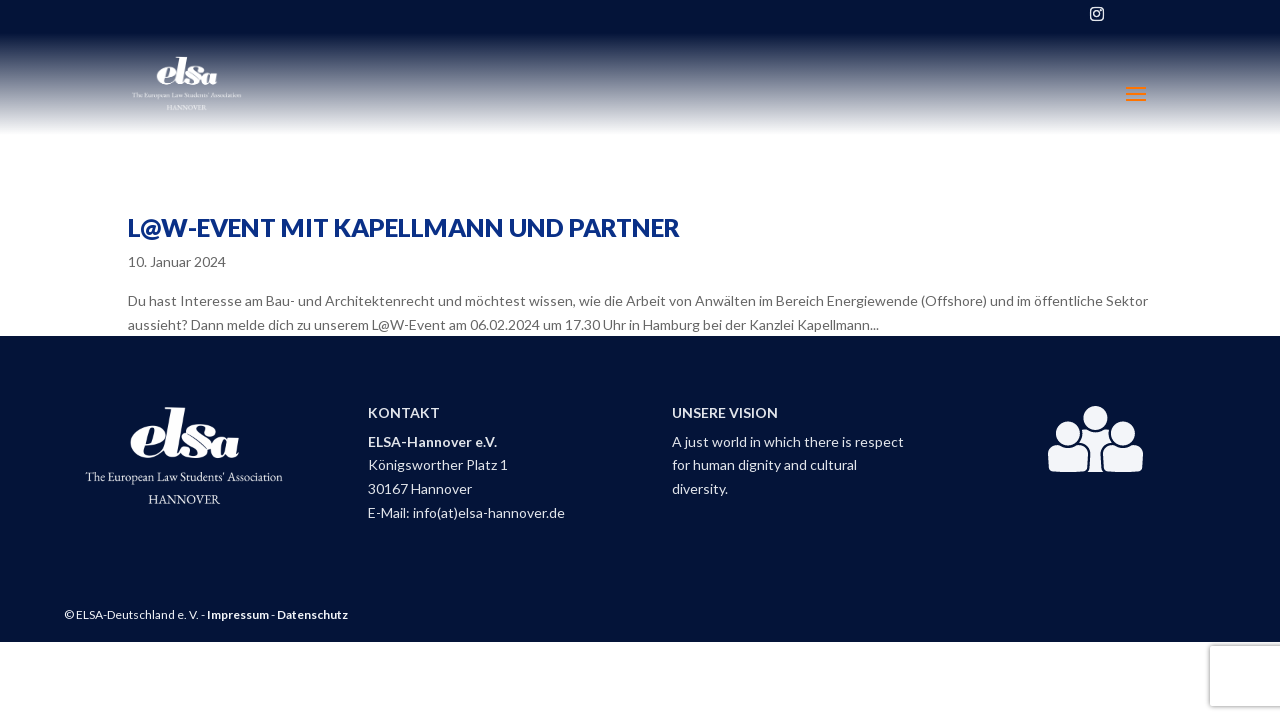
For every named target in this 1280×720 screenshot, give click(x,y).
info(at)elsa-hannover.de (489, 512)
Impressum (238, 614)
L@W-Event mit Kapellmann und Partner (404, 227)
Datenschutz (312, 614)
